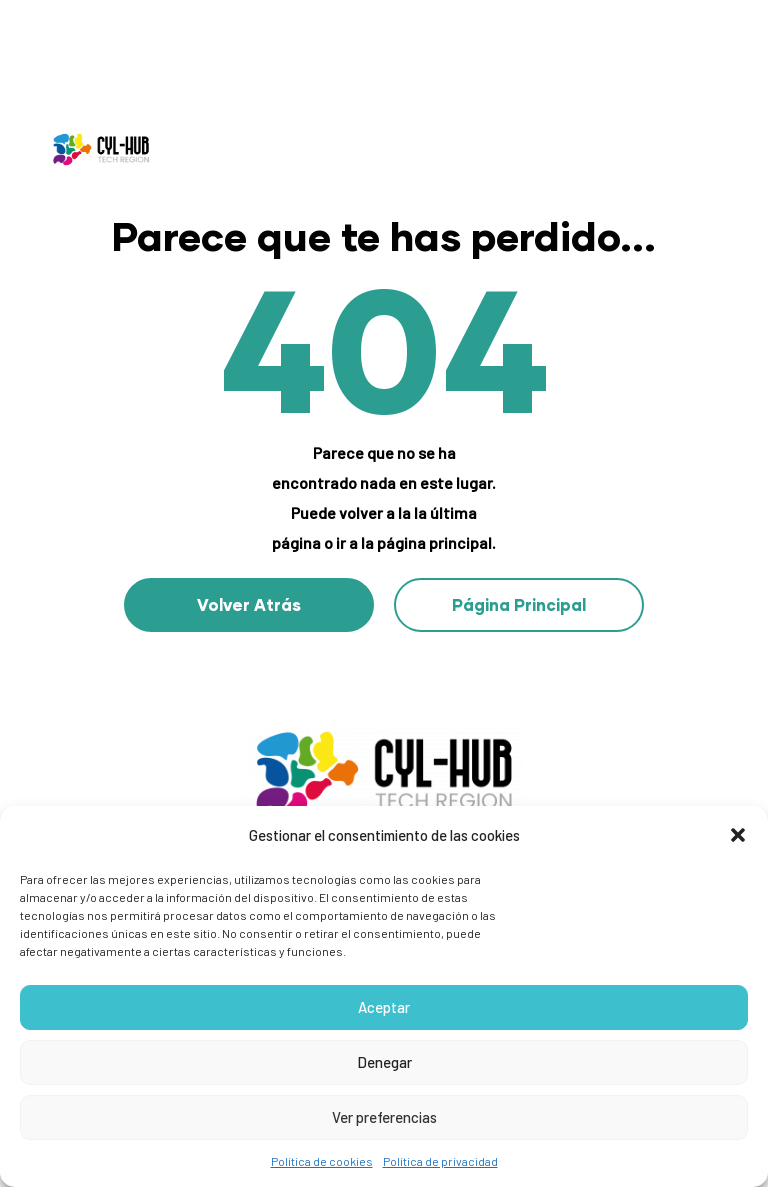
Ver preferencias (384, 1117)
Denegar (384, 1062)
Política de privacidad (440, 1161)
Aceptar (384, 1007)
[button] (738, 835)
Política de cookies (322, 1161)
